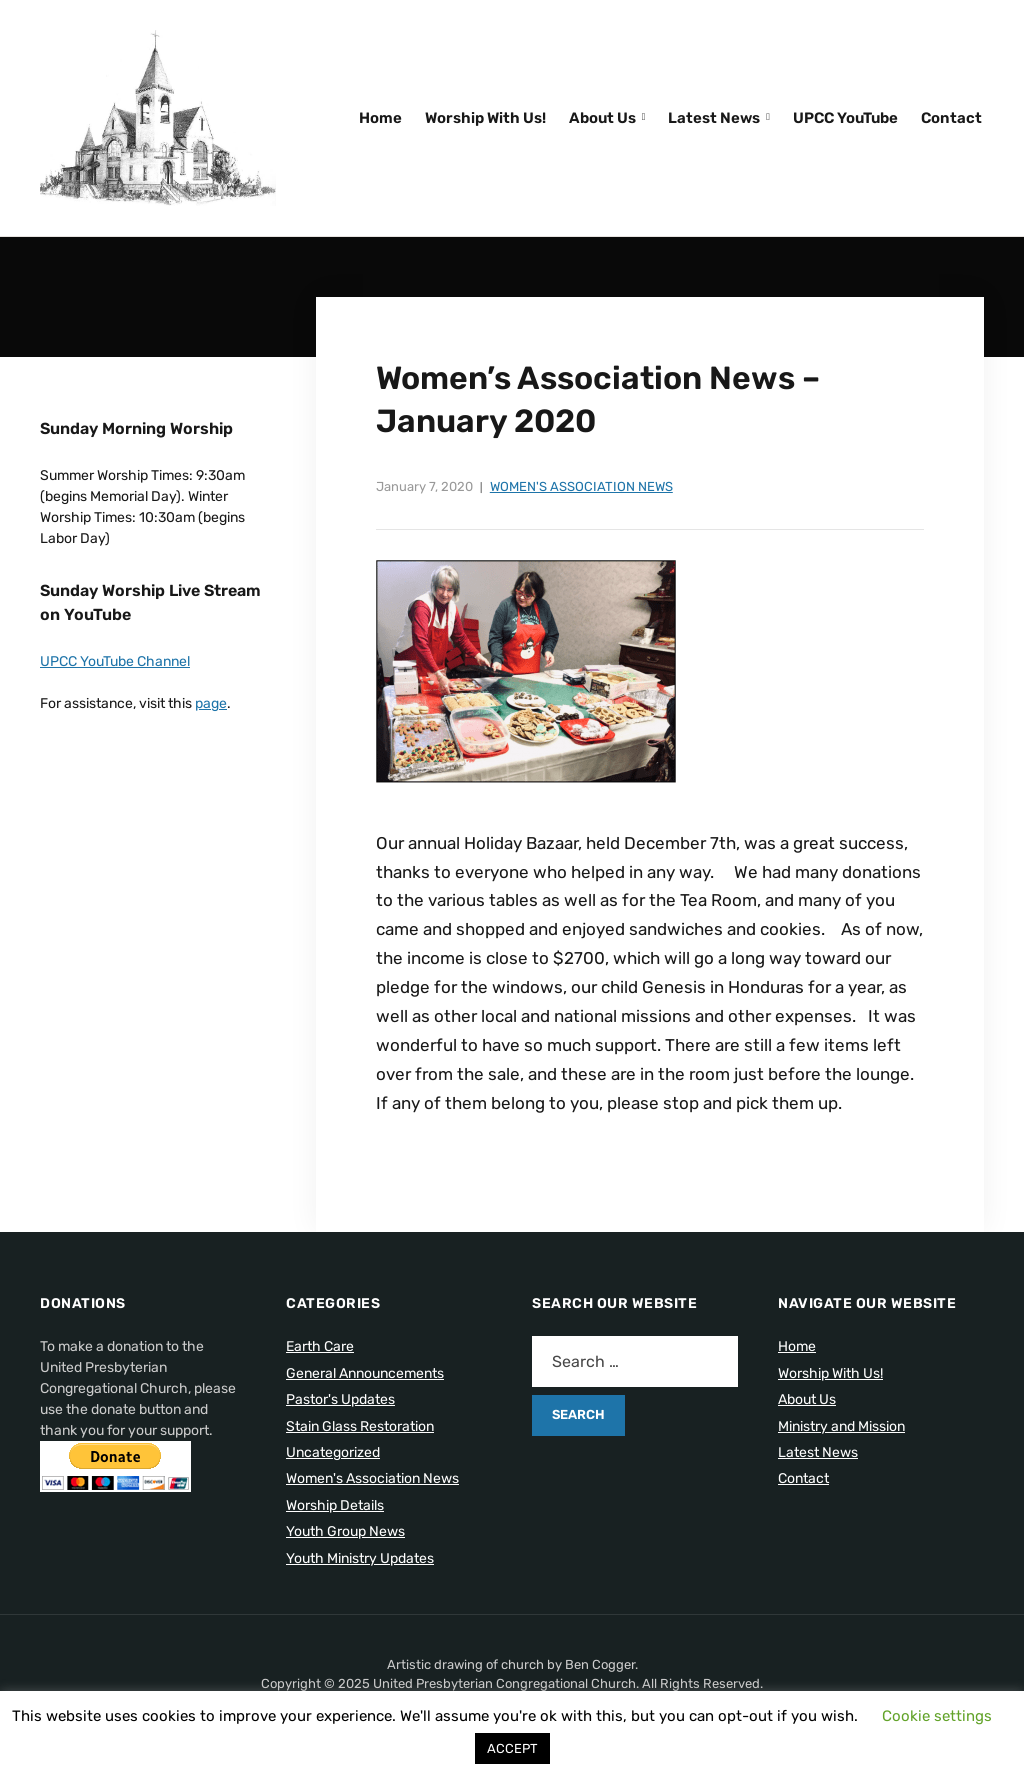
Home (380, 118)
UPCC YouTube (845, 118)
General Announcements (365, 1373)
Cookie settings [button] (937, 1716)
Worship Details (335, 1505)
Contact (951, 118)
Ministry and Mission (841, 1426)
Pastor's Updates (340, 1399)
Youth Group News (345, 1531)
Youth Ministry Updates (360, 1558)
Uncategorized (333, 1452)
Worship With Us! (485, 118)
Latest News (714, 118)
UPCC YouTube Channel (115, 661)
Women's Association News (581, 486)
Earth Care (320, 1346)
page (211, 703)
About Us (602, 118)
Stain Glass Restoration (360, 1426)
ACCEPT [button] (512, 1748)
